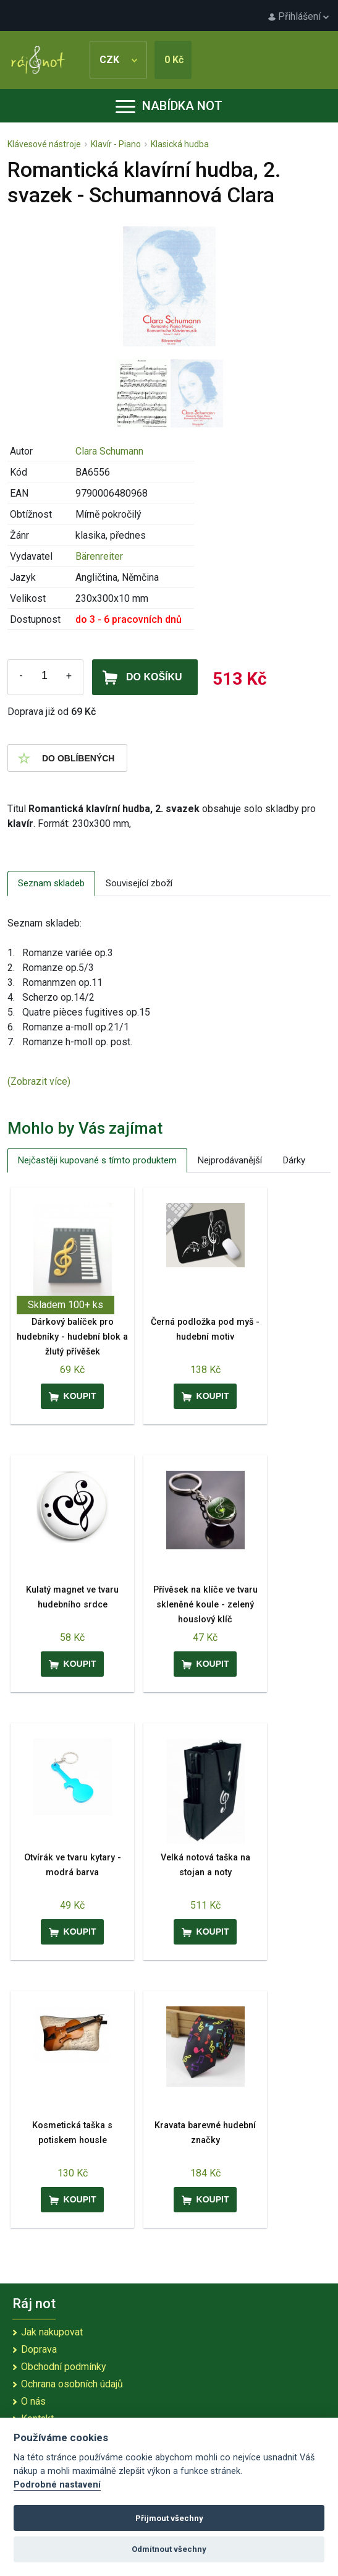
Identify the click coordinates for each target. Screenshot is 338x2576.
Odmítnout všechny (169, 2549)
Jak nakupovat (52, 2332)
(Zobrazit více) (38, 1081)
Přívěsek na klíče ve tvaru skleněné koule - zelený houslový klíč (205, 1605)
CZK (118, 60)
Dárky (294, 1160)
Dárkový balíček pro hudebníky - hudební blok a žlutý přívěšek (72, 1337)
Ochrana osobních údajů (72, 2384)
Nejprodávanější (230, 1160)
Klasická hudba (180, 144)
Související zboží (139, 883)
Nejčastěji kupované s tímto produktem (97, 1160)
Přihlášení (298, 16)
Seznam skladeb (51, 883)
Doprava (39, 2349)
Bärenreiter (99, 556)
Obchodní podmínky (63, 2367)
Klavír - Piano (116, 144)
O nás (33, 2401)
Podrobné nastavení (57, 2485)
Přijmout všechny (169, 2518)
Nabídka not (169, 105)
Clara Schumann (109, 451)
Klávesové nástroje (44, 144)
